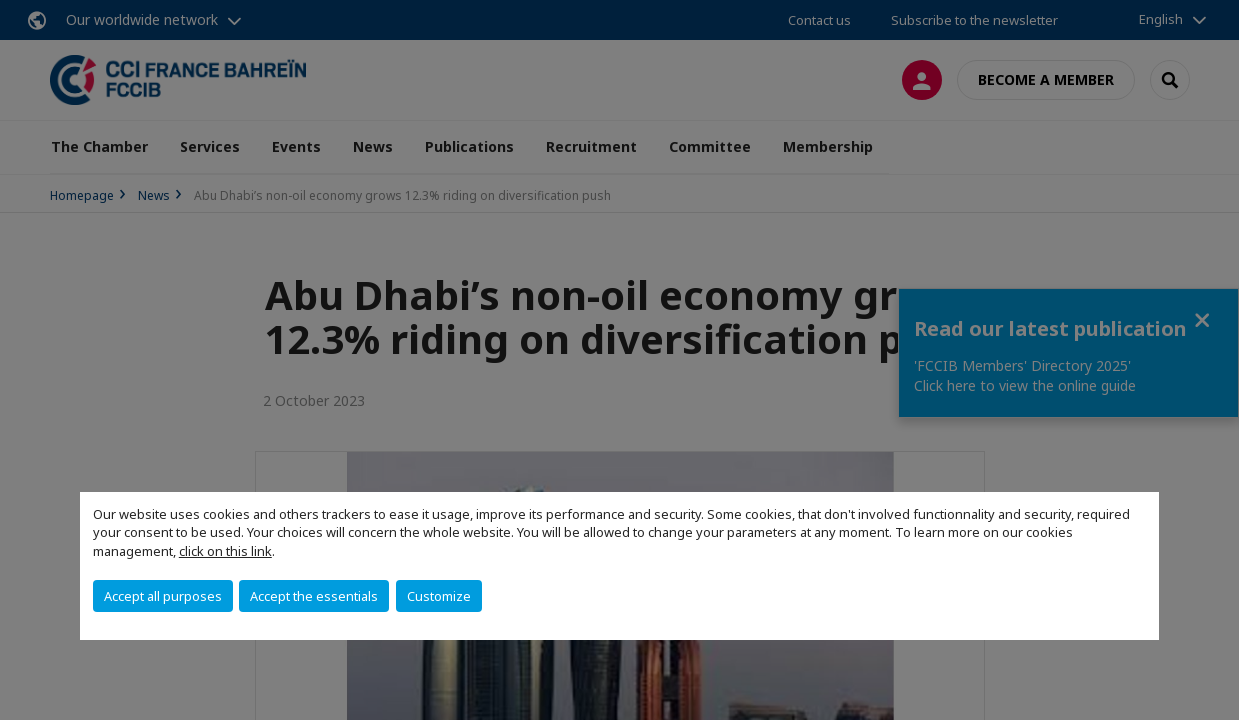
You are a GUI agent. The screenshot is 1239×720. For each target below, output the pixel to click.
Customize (439, 596)
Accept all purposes (163, 596)
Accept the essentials (314, 596)
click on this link (225, 551)
